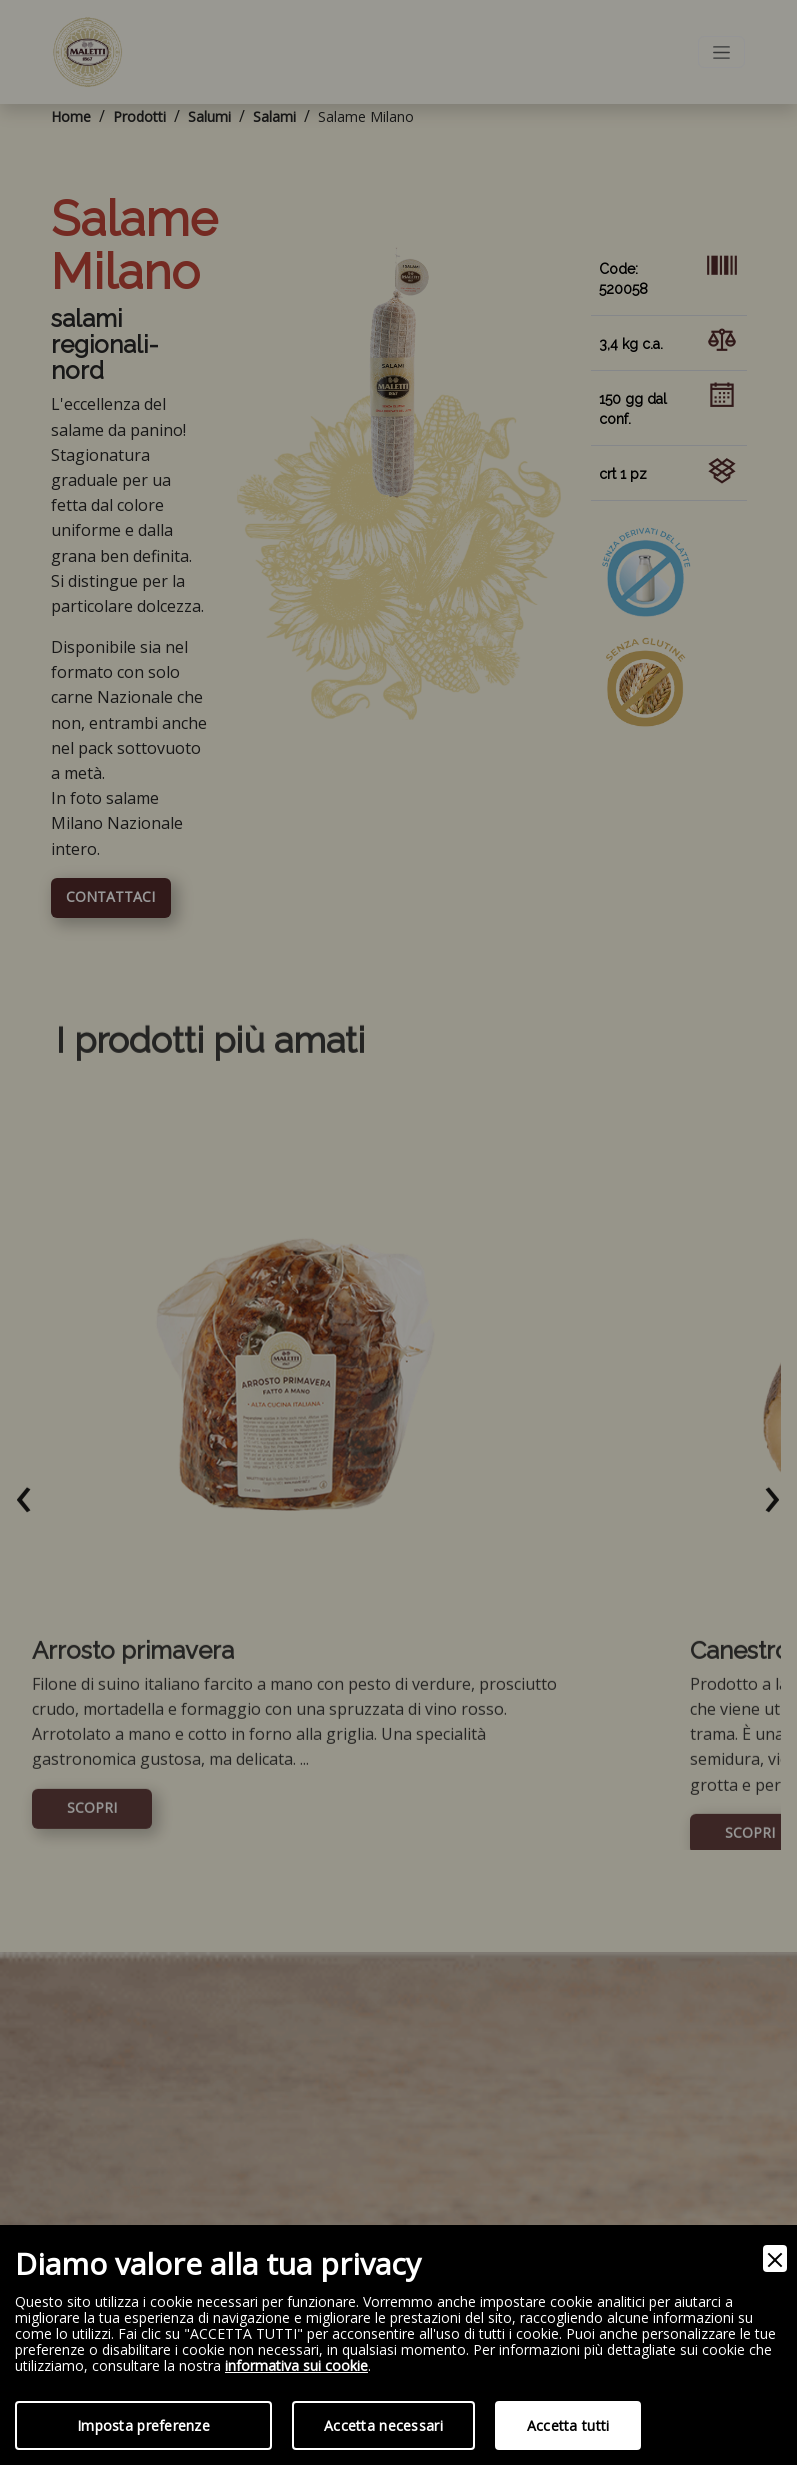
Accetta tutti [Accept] (568, 2425)
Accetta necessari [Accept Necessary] (383, 2425)
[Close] (775, 2258)
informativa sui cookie (296, 2366)
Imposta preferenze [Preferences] (143, 2425)
